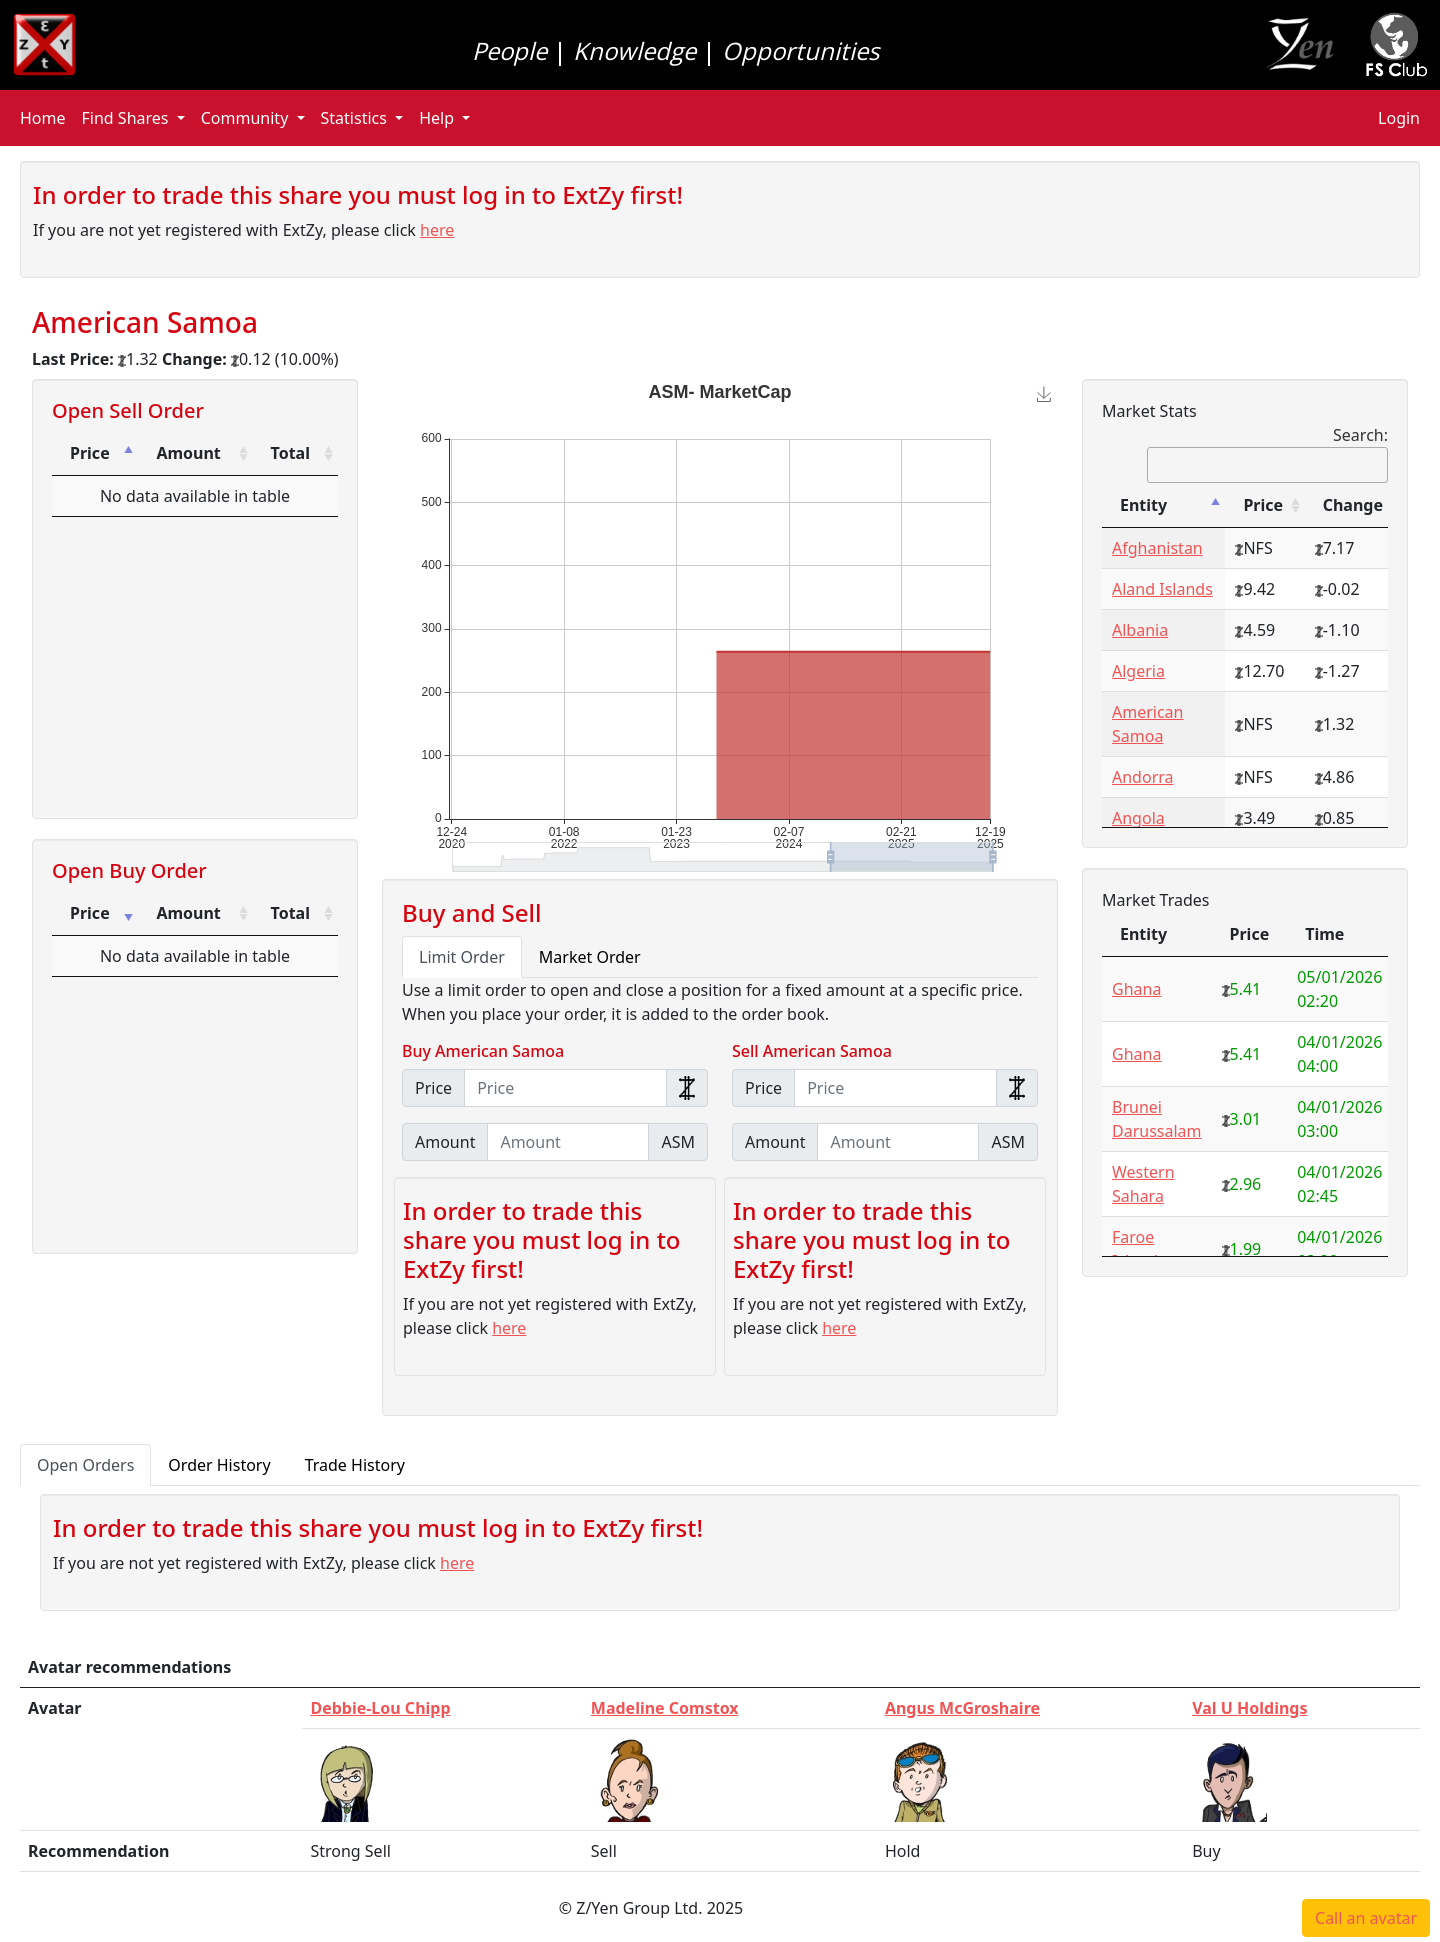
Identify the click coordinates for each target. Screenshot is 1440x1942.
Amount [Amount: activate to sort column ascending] (188, 453)
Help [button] (438, 118)
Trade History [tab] (355, 1465)
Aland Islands (1162, 589)
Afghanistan (1157, 548)
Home (43, 118)
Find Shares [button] (127, 118)
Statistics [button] (356, 118)
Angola (1138, 818)
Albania (1140, 630)
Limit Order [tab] (462, 957)
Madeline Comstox (665, 1708)
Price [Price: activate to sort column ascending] (90, 913)
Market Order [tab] (590, 957)
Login (1399, 118)
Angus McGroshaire (962, 1708)
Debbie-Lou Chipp (380, 1708)
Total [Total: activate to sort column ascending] (290, 453)
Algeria (1138, 671)
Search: (1267, 453)
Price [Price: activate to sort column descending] (90, 453)
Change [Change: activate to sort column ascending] (1353, 505)
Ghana (1136, 989)
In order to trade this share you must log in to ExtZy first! (358, 194)
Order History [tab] (219, 1465)
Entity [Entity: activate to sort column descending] (1143, 505)
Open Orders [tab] (85, 1465)
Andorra (1143, 777)
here (437, 230)
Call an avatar (1366, 1918)
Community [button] (247, 118)
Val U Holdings (1249, 1708)
